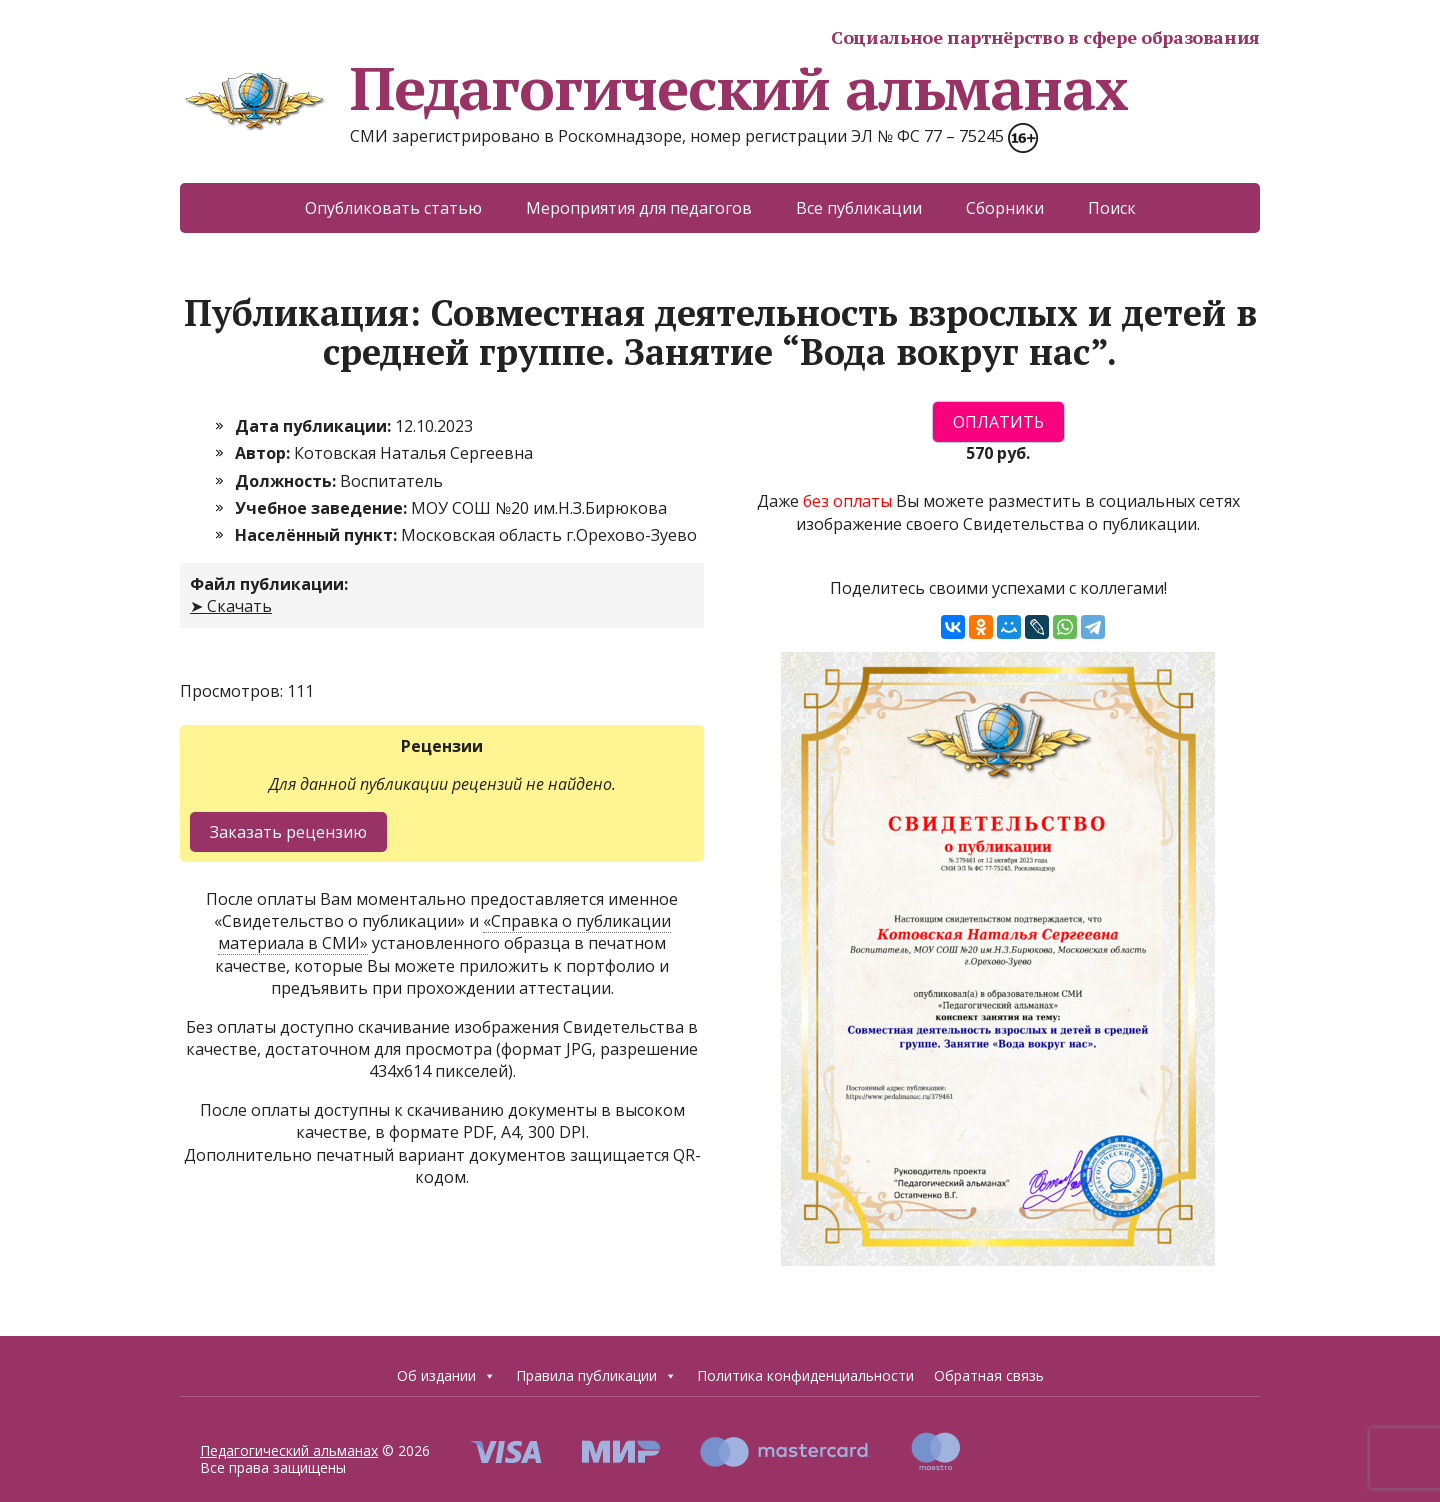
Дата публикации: (315, 426)
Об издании (446, 1376)
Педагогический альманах (653, 88)
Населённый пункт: (318, 535)
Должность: (287, 481)
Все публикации (859, 208)
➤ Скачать (231, 606)
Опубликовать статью (393, 208)
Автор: (264, 453)
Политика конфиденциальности (805, 1375)
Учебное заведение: (323, 508)
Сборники (1005, 208)
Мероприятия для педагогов (639, 208)
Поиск (1112, 208)
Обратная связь (989, 1375)
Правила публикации (596, 1376)
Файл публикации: (269, 584)
